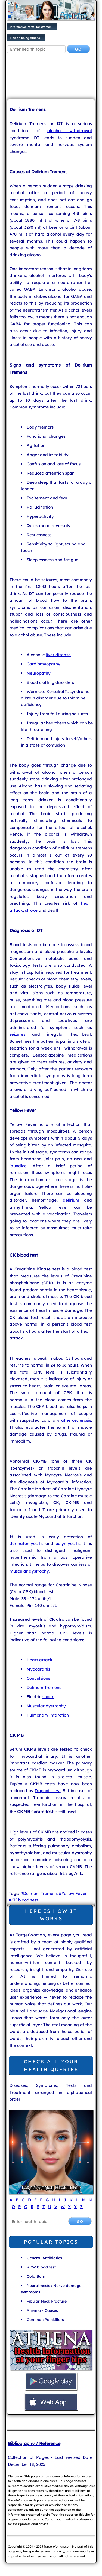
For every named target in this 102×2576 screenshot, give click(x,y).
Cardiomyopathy (43, 663)
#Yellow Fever (73, 1893)
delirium (71, 1200)
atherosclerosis (76, 1420)
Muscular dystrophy (46, 1705)
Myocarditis (38, 1669)
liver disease (58, 654)
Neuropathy (39, 673)
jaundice (18, 1165)
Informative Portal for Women (31, 26)
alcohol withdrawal (69, 130)
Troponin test (48, 1790)
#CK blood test (23, 1899)
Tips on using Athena (25, 38)
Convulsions (38, 1678)
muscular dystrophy (29, 1571)
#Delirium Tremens (39, 1893)
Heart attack (39, 1659)
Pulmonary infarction (48, 1715)
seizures (17, 1034)
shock (48, 1696)
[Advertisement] (50, 77)
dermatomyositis (26, 1543)
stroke (31, 910)
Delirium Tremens (44, 1687)
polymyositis (67, 1543)
